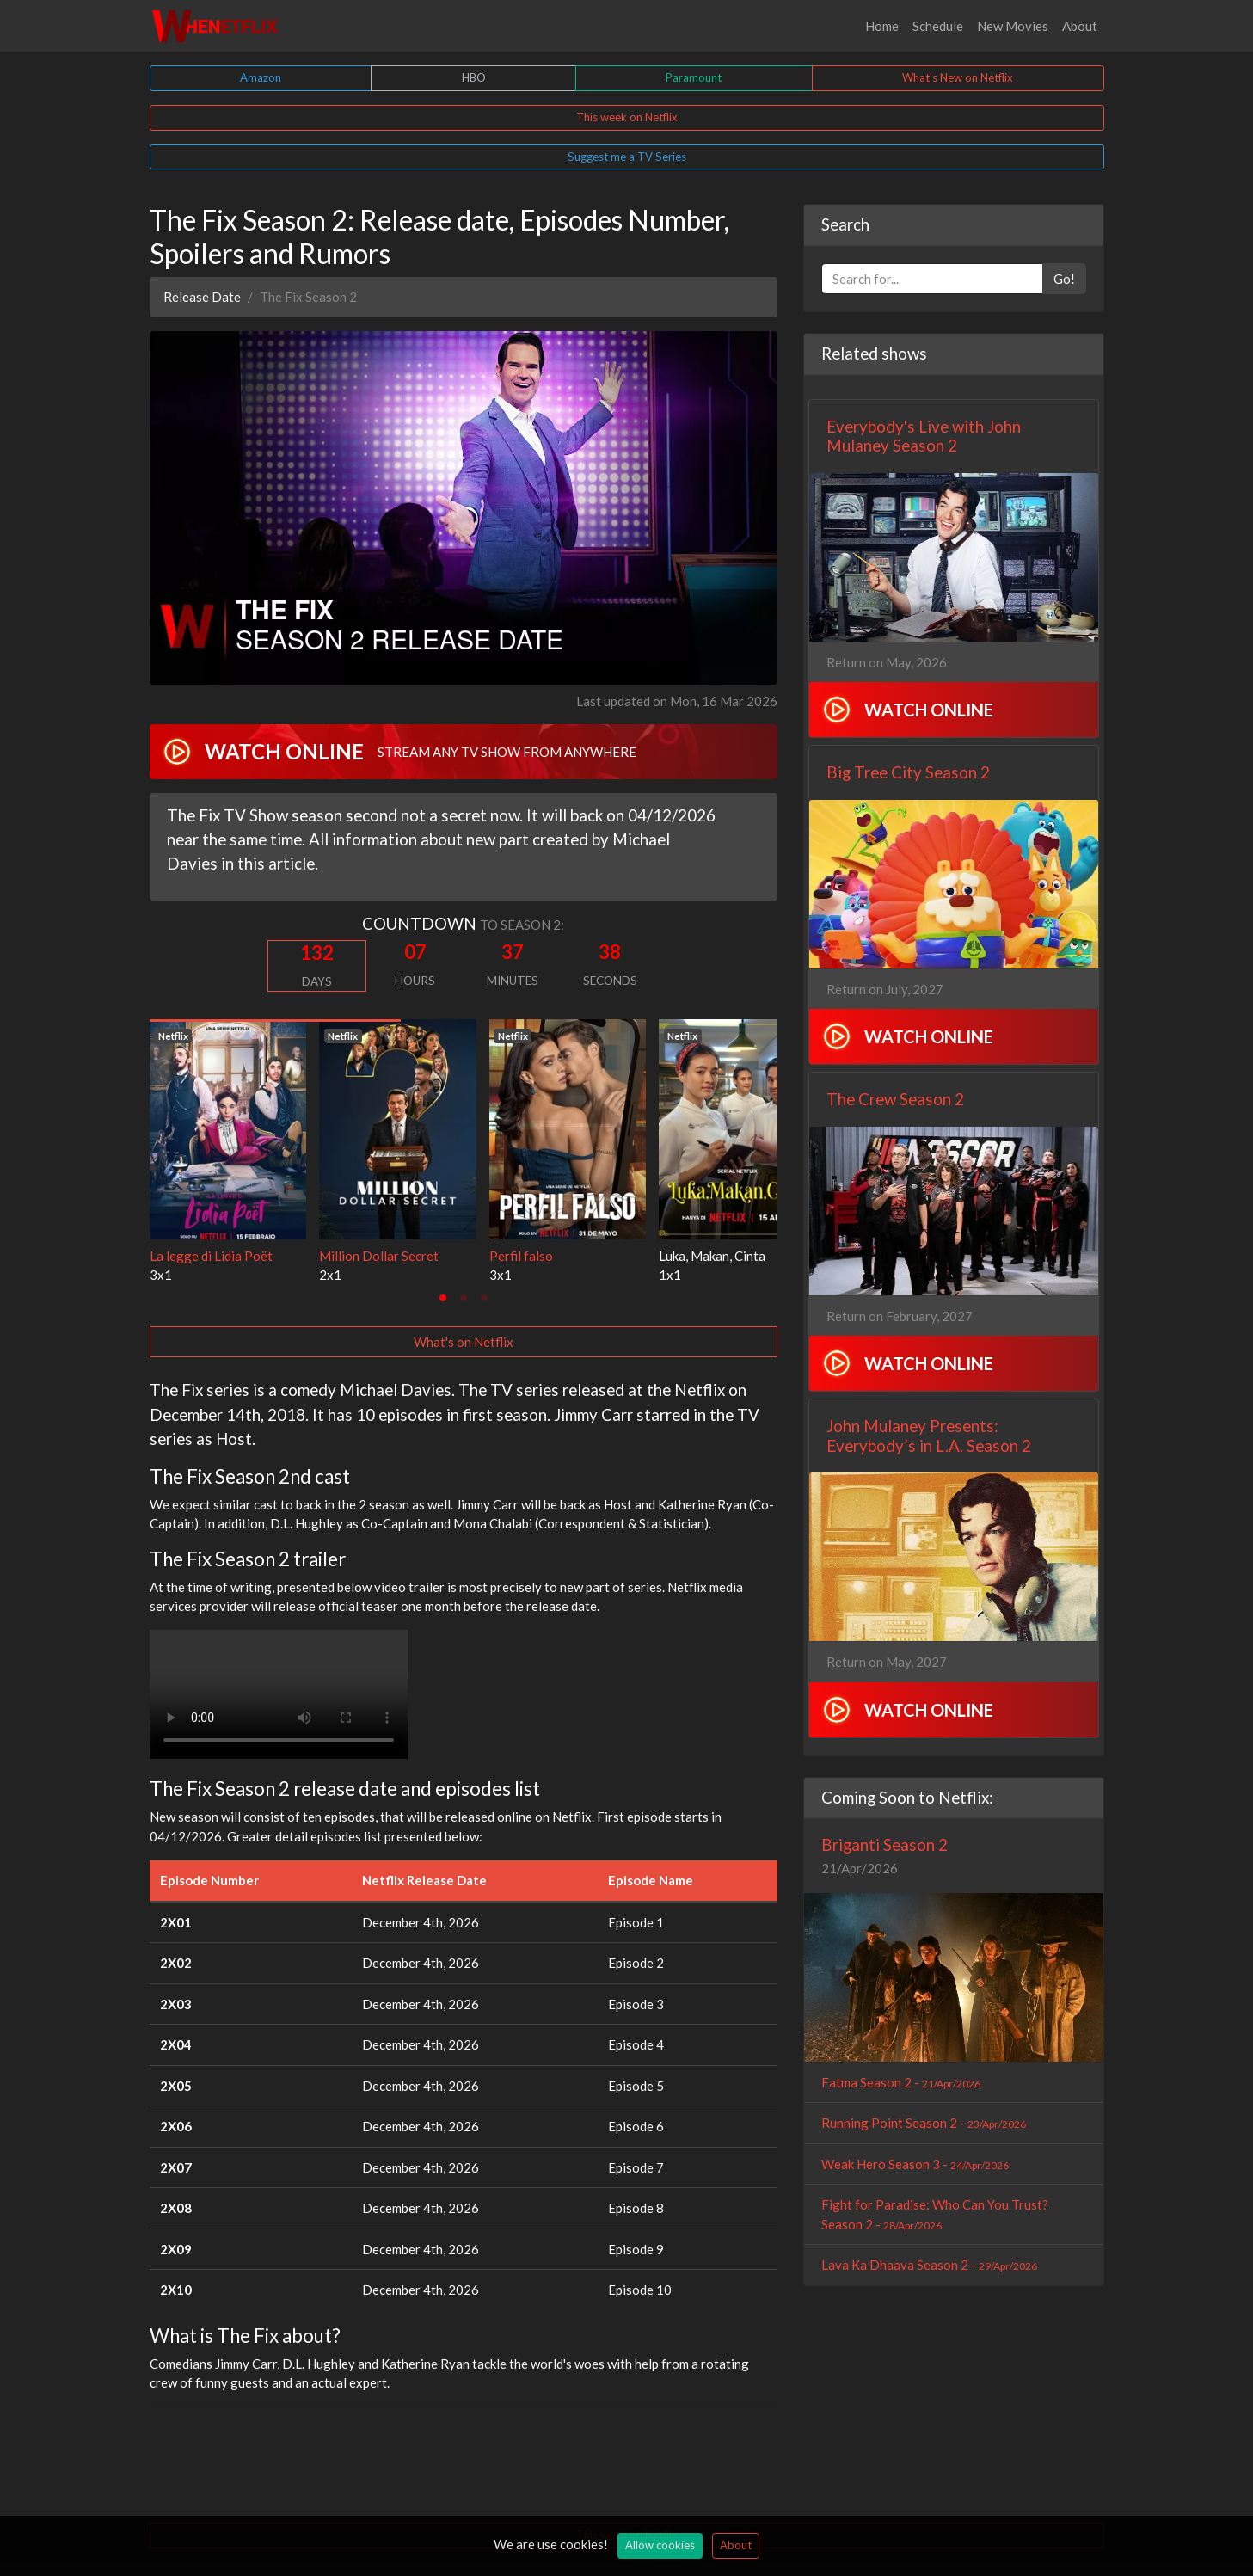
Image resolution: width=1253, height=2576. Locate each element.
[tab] (443, 1298)
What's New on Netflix (957, 77)
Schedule (937, 26)
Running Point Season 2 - (923, 2122)
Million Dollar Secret (379, 1255)
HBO (474, 77)
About (1079, 26)
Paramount (694, 77)
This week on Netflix (627, 117)
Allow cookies (660, 2545)
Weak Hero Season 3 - (915, 2164)
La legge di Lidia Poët (211, 1255)
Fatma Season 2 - (900, 2082)
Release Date (202, 296)
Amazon (260, 77)
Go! (1064, 278)
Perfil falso (521, 1255)
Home (882, 26)
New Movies (1012, 26)
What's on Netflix (463, 1341)
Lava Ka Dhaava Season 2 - (929, 2264)
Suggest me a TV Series (627, 156)
